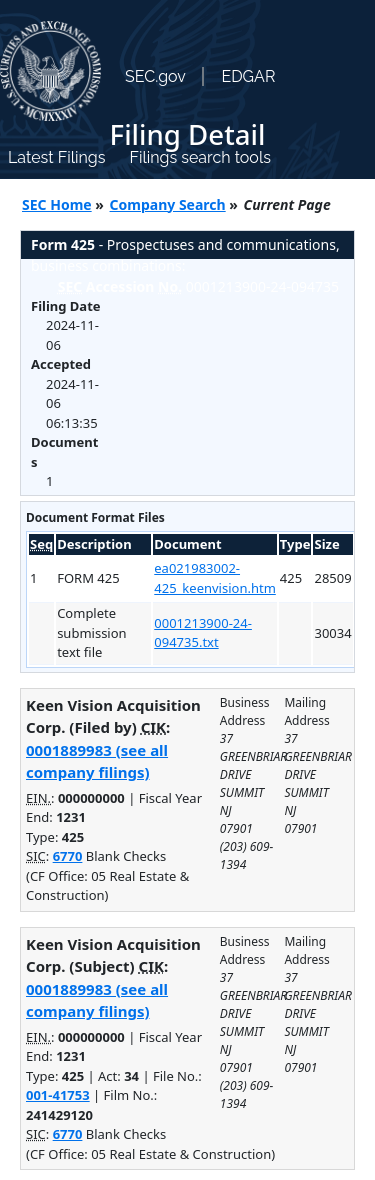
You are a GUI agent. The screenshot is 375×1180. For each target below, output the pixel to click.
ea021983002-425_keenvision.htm (215, 578)
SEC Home (57, 204)
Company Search (168, 204)
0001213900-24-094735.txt (203, 633)
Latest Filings (56, 157)
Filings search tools (200, 157)
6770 (68, 856)
